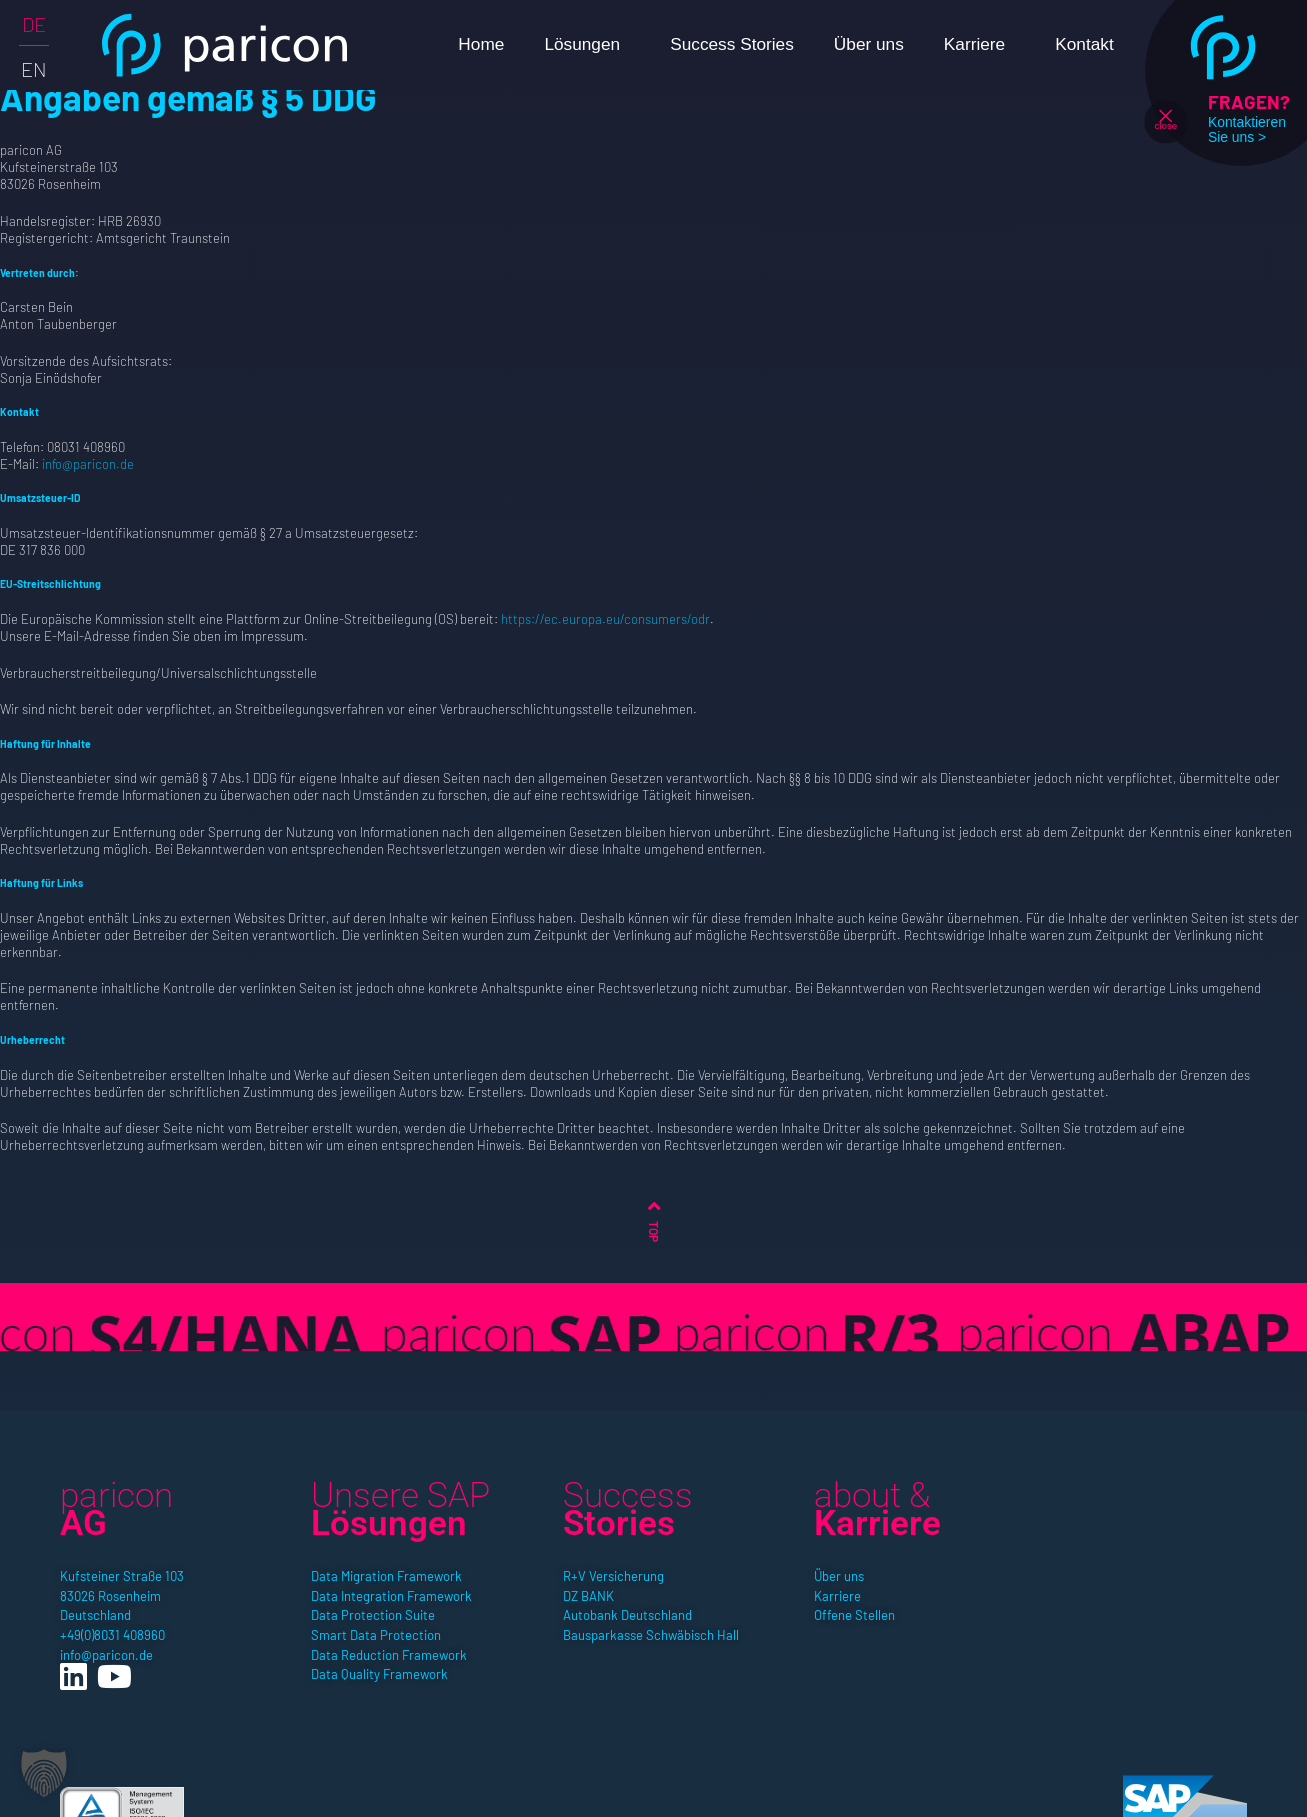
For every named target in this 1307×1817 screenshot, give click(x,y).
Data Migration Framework (386, 1576)
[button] (44, 1773)
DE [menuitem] (34, 24)
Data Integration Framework (391, 1596)
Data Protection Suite (373, 1615)
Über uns (869, 44)
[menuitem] (34, 23)
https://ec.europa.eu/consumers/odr (605, 619)
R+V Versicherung (613, 1576)
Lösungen (587, 44)
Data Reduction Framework (389, 1655)
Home (481, 44)
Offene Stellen (854, 1615)
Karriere (979, 44)
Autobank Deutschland (627, 1615)
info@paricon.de (88, 464)
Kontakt (1084, 44)
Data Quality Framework (379, 1674)
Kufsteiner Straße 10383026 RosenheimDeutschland (122, 1595)
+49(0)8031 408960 (112, 1635)
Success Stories (732, 44)
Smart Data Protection (376, 1635)
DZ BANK (588, 1596)
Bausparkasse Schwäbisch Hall (651, 1635)
